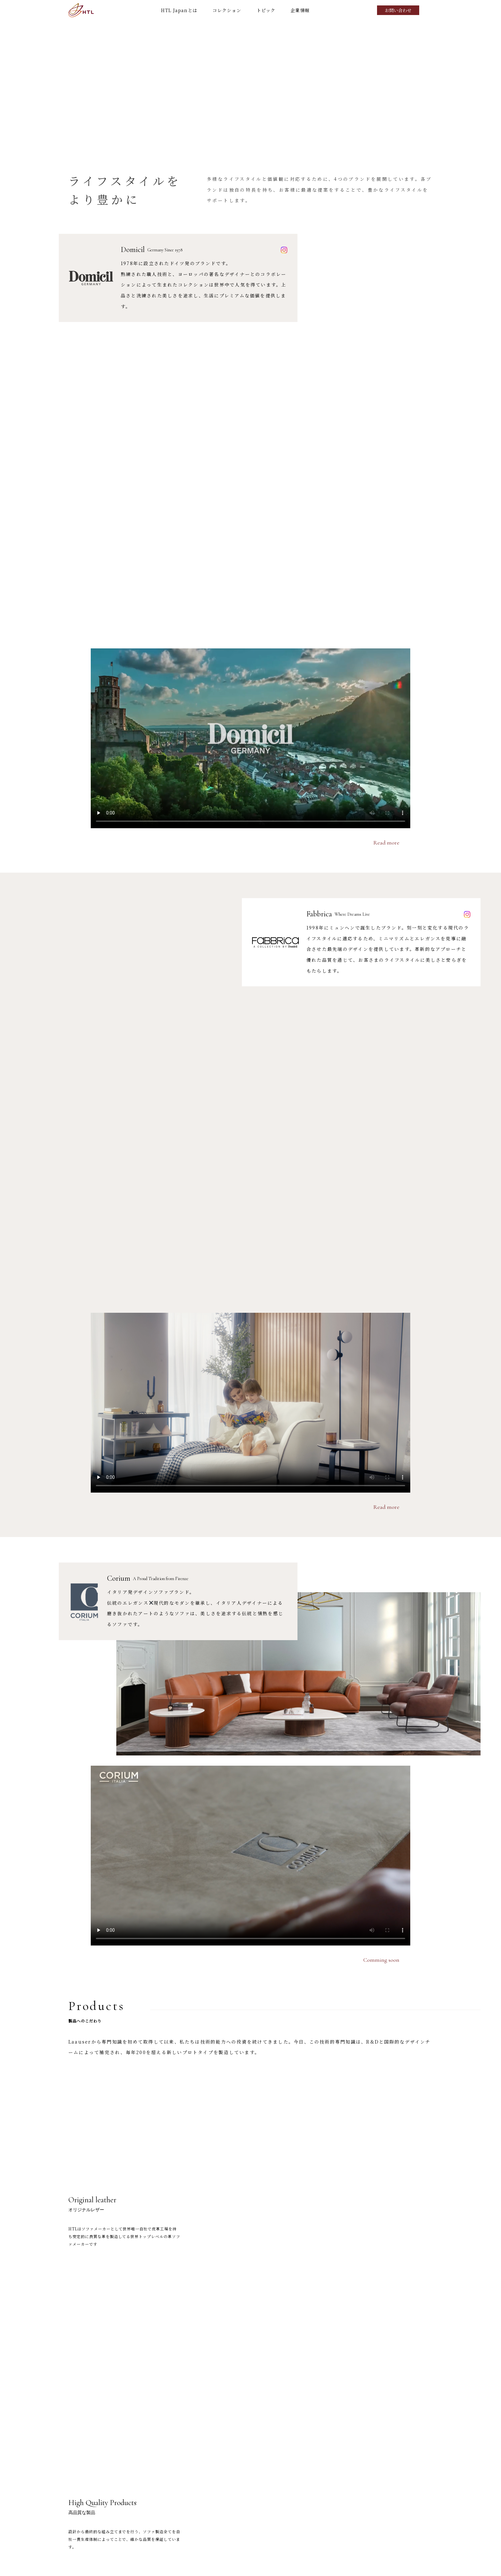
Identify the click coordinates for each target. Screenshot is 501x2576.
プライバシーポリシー (383, 2565)
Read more (386, 486)
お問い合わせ (398, 10)
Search (430, 10)
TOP (240, 2539)
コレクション (227, 10)
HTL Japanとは (179, 10)
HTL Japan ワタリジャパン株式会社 (81, 10)
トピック (266, 10)
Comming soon (381, 1246)
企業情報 (300, 10)
